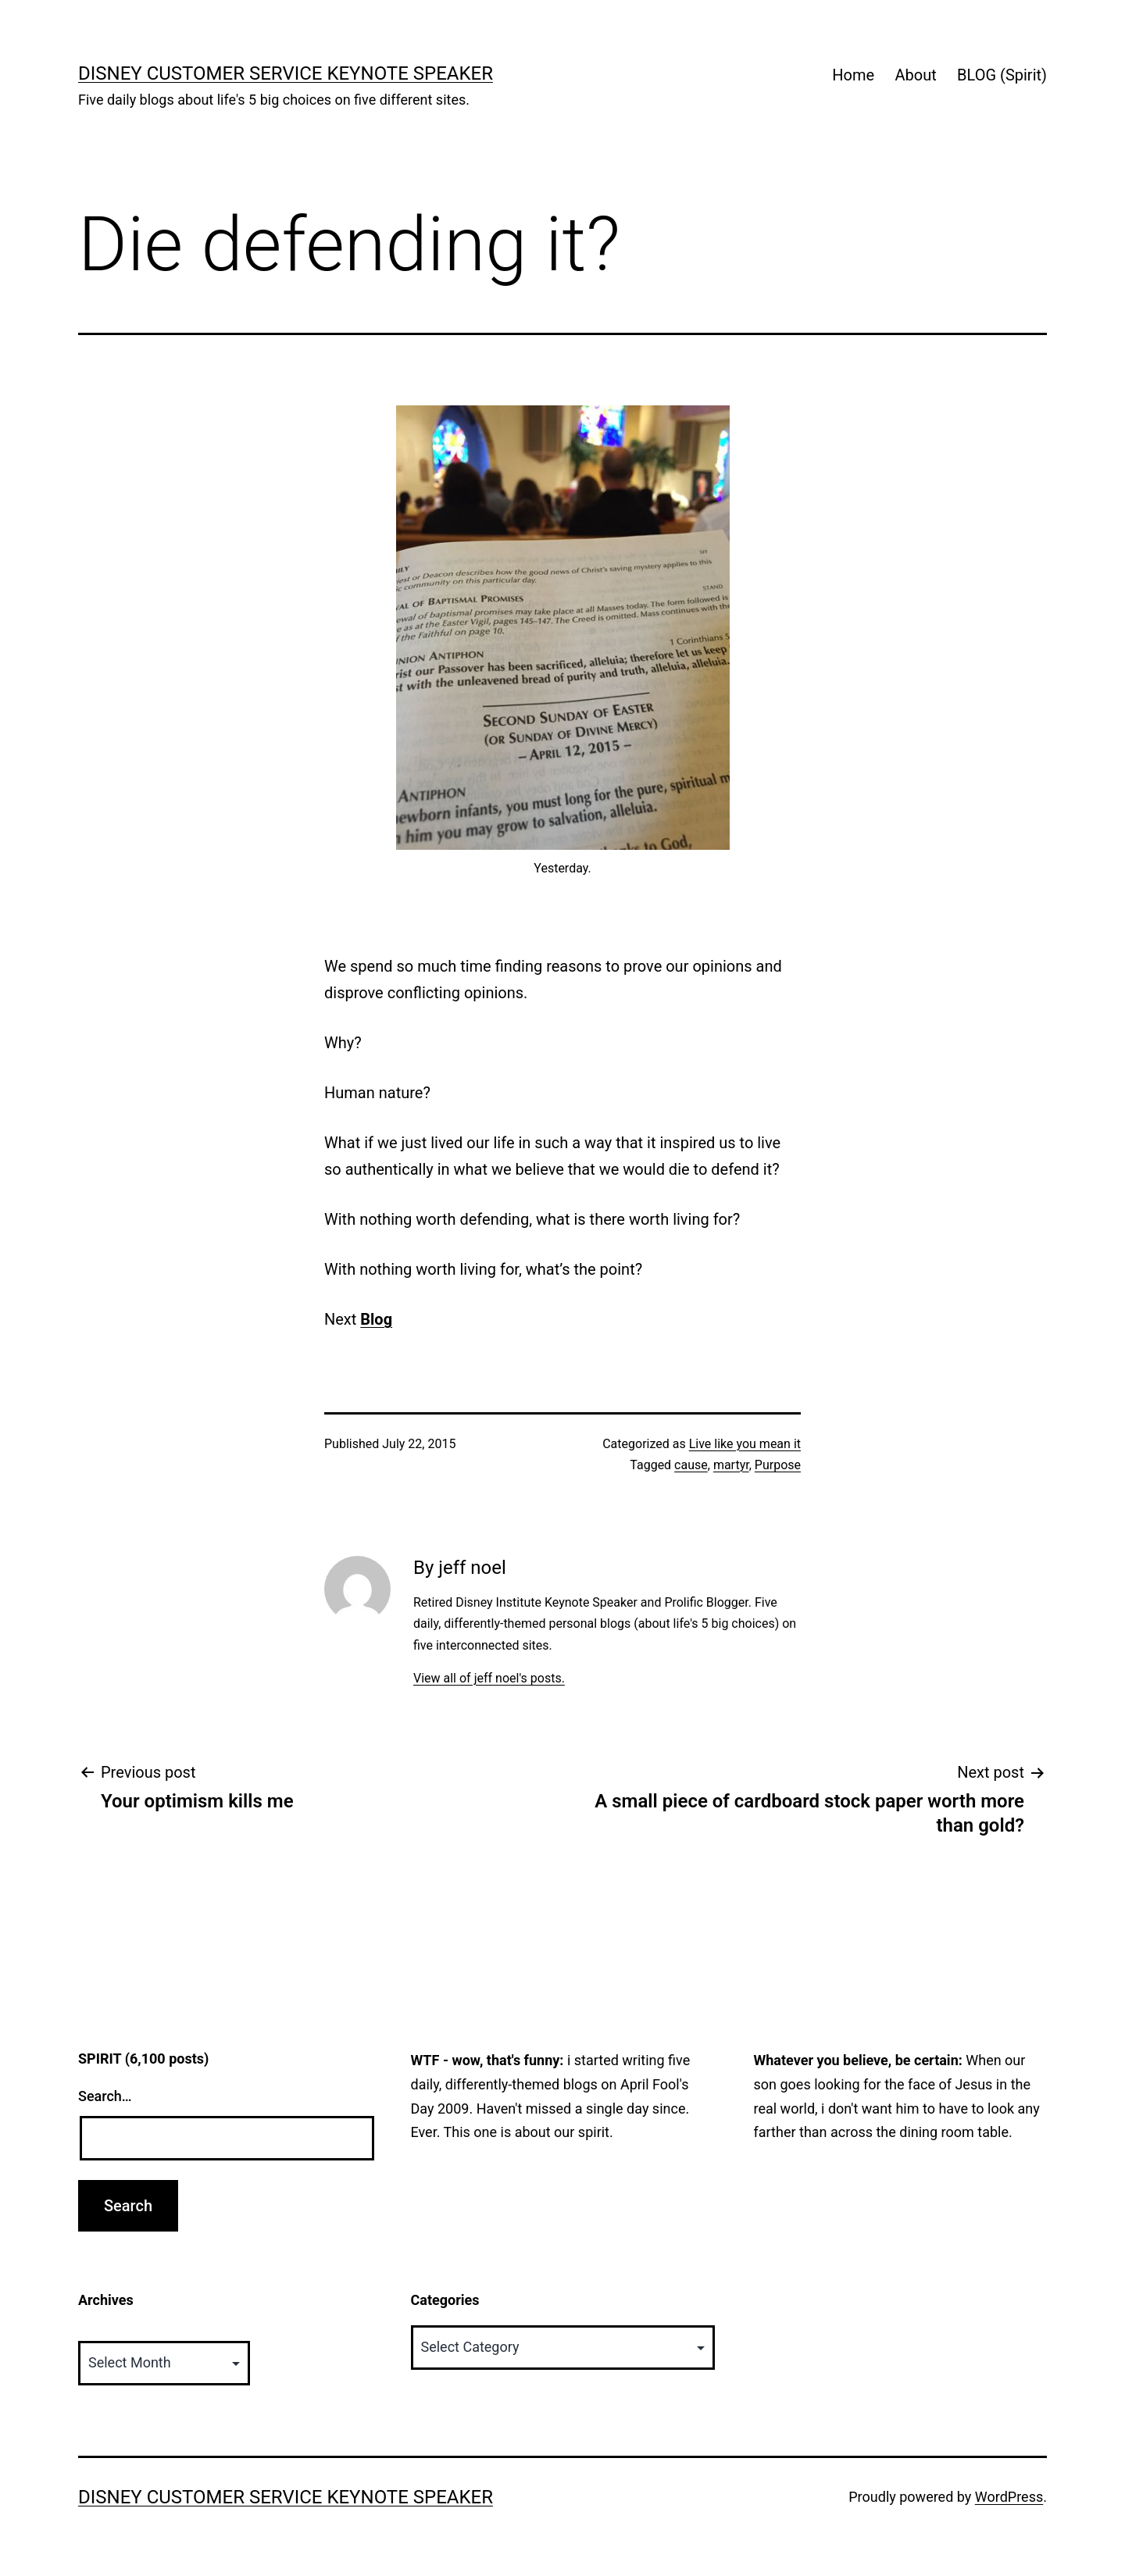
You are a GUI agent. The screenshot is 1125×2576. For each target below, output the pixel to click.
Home (853, 75)
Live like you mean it (745, 1443)
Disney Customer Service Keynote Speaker (285, 73)
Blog (376, 1319)
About (915, 75)
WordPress (1009, 2497)
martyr (731, 1464)
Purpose (778, 1464)
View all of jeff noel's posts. (489, 1678)
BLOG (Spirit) (1002, 75)
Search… (105, 2096)
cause (691, 1464)
